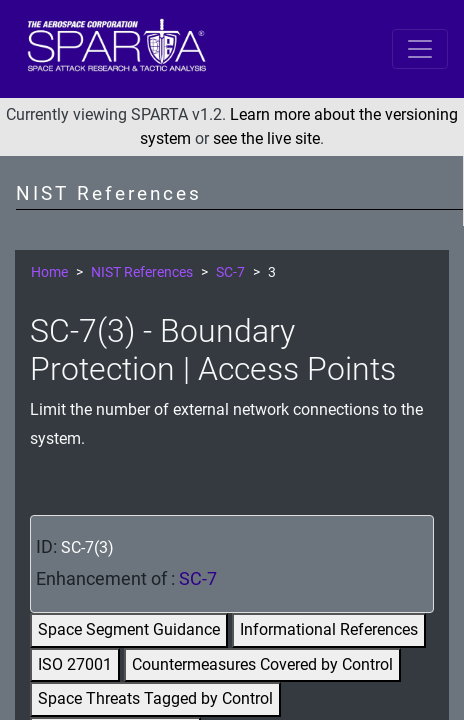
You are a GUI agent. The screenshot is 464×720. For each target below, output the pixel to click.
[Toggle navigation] (420, 49)
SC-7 (230, 272)
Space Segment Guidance (129, 629)
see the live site (266, 138)
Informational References (329, 629)
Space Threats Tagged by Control (155, 698)
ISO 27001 (75, 664)
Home (49, 272)
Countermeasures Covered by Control (262, 664)
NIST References (142, 272)
